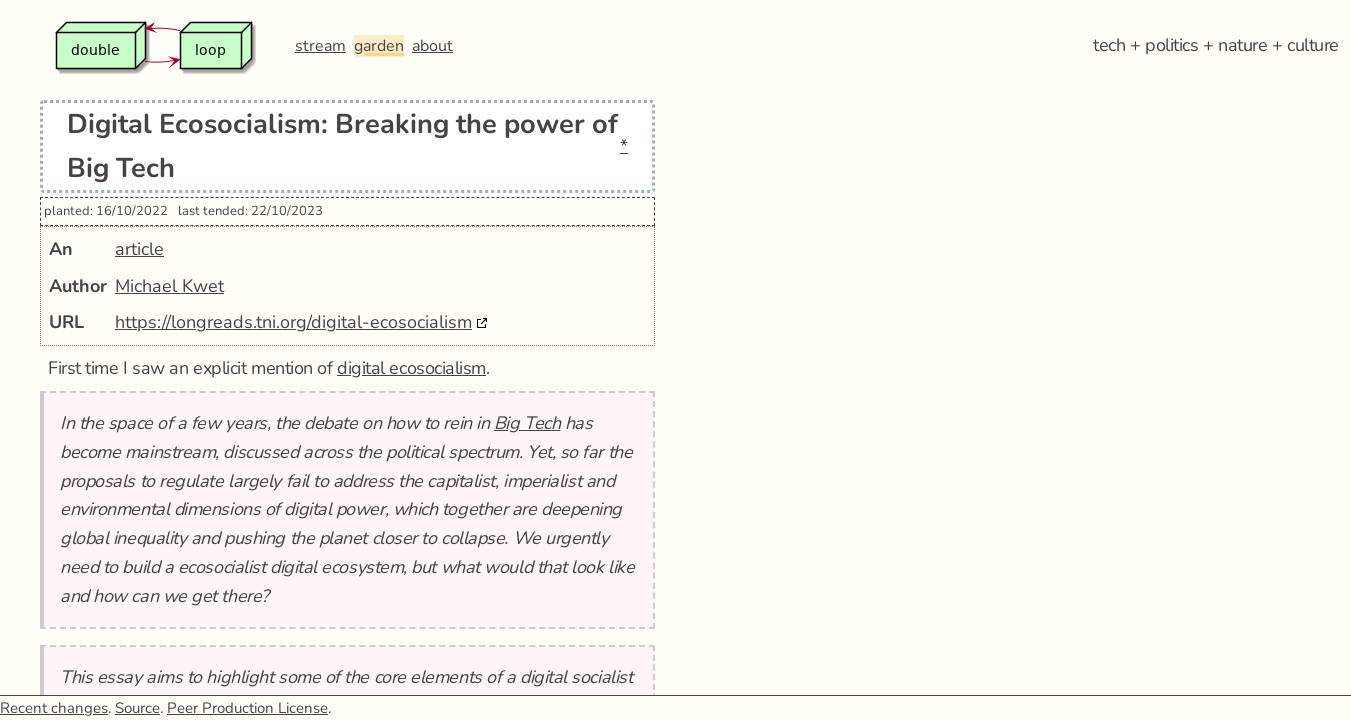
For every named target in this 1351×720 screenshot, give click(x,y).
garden (379, 46)
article (139, 249)
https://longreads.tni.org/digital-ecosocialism (293, 322)
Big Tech (527, 423)
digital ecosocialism (411, 368)
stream (320, 46)
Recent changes (54, 708)
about (432, 46)
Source (137, 708)
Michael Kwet (169, 286)
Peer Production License (247, 708)
